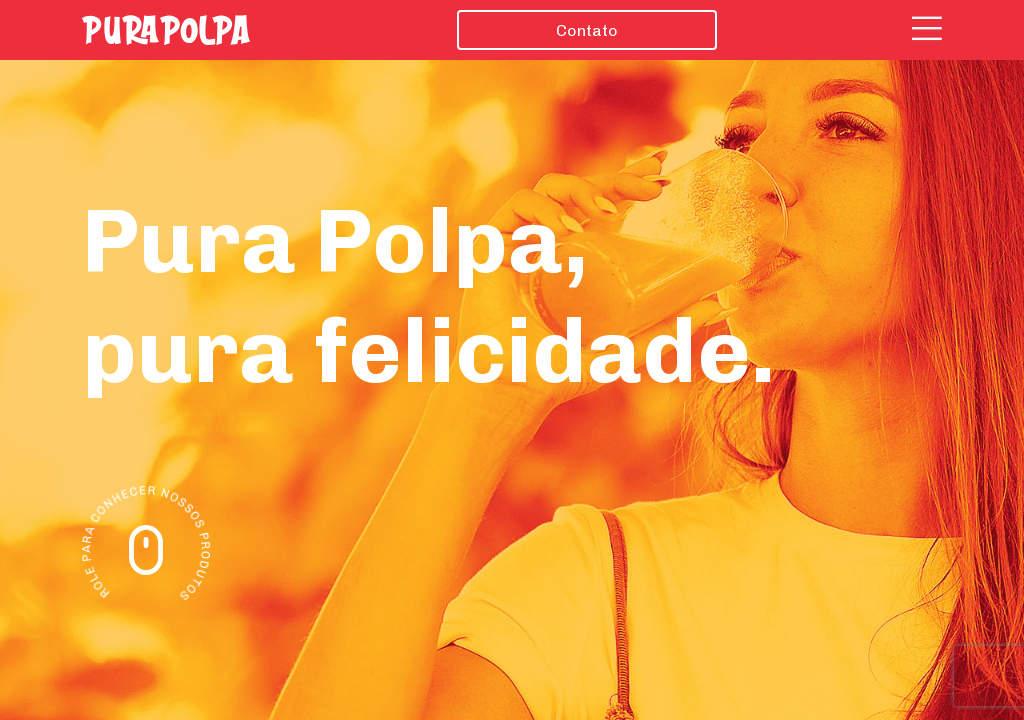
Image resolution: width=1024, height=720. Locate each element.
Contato (587, 30)
